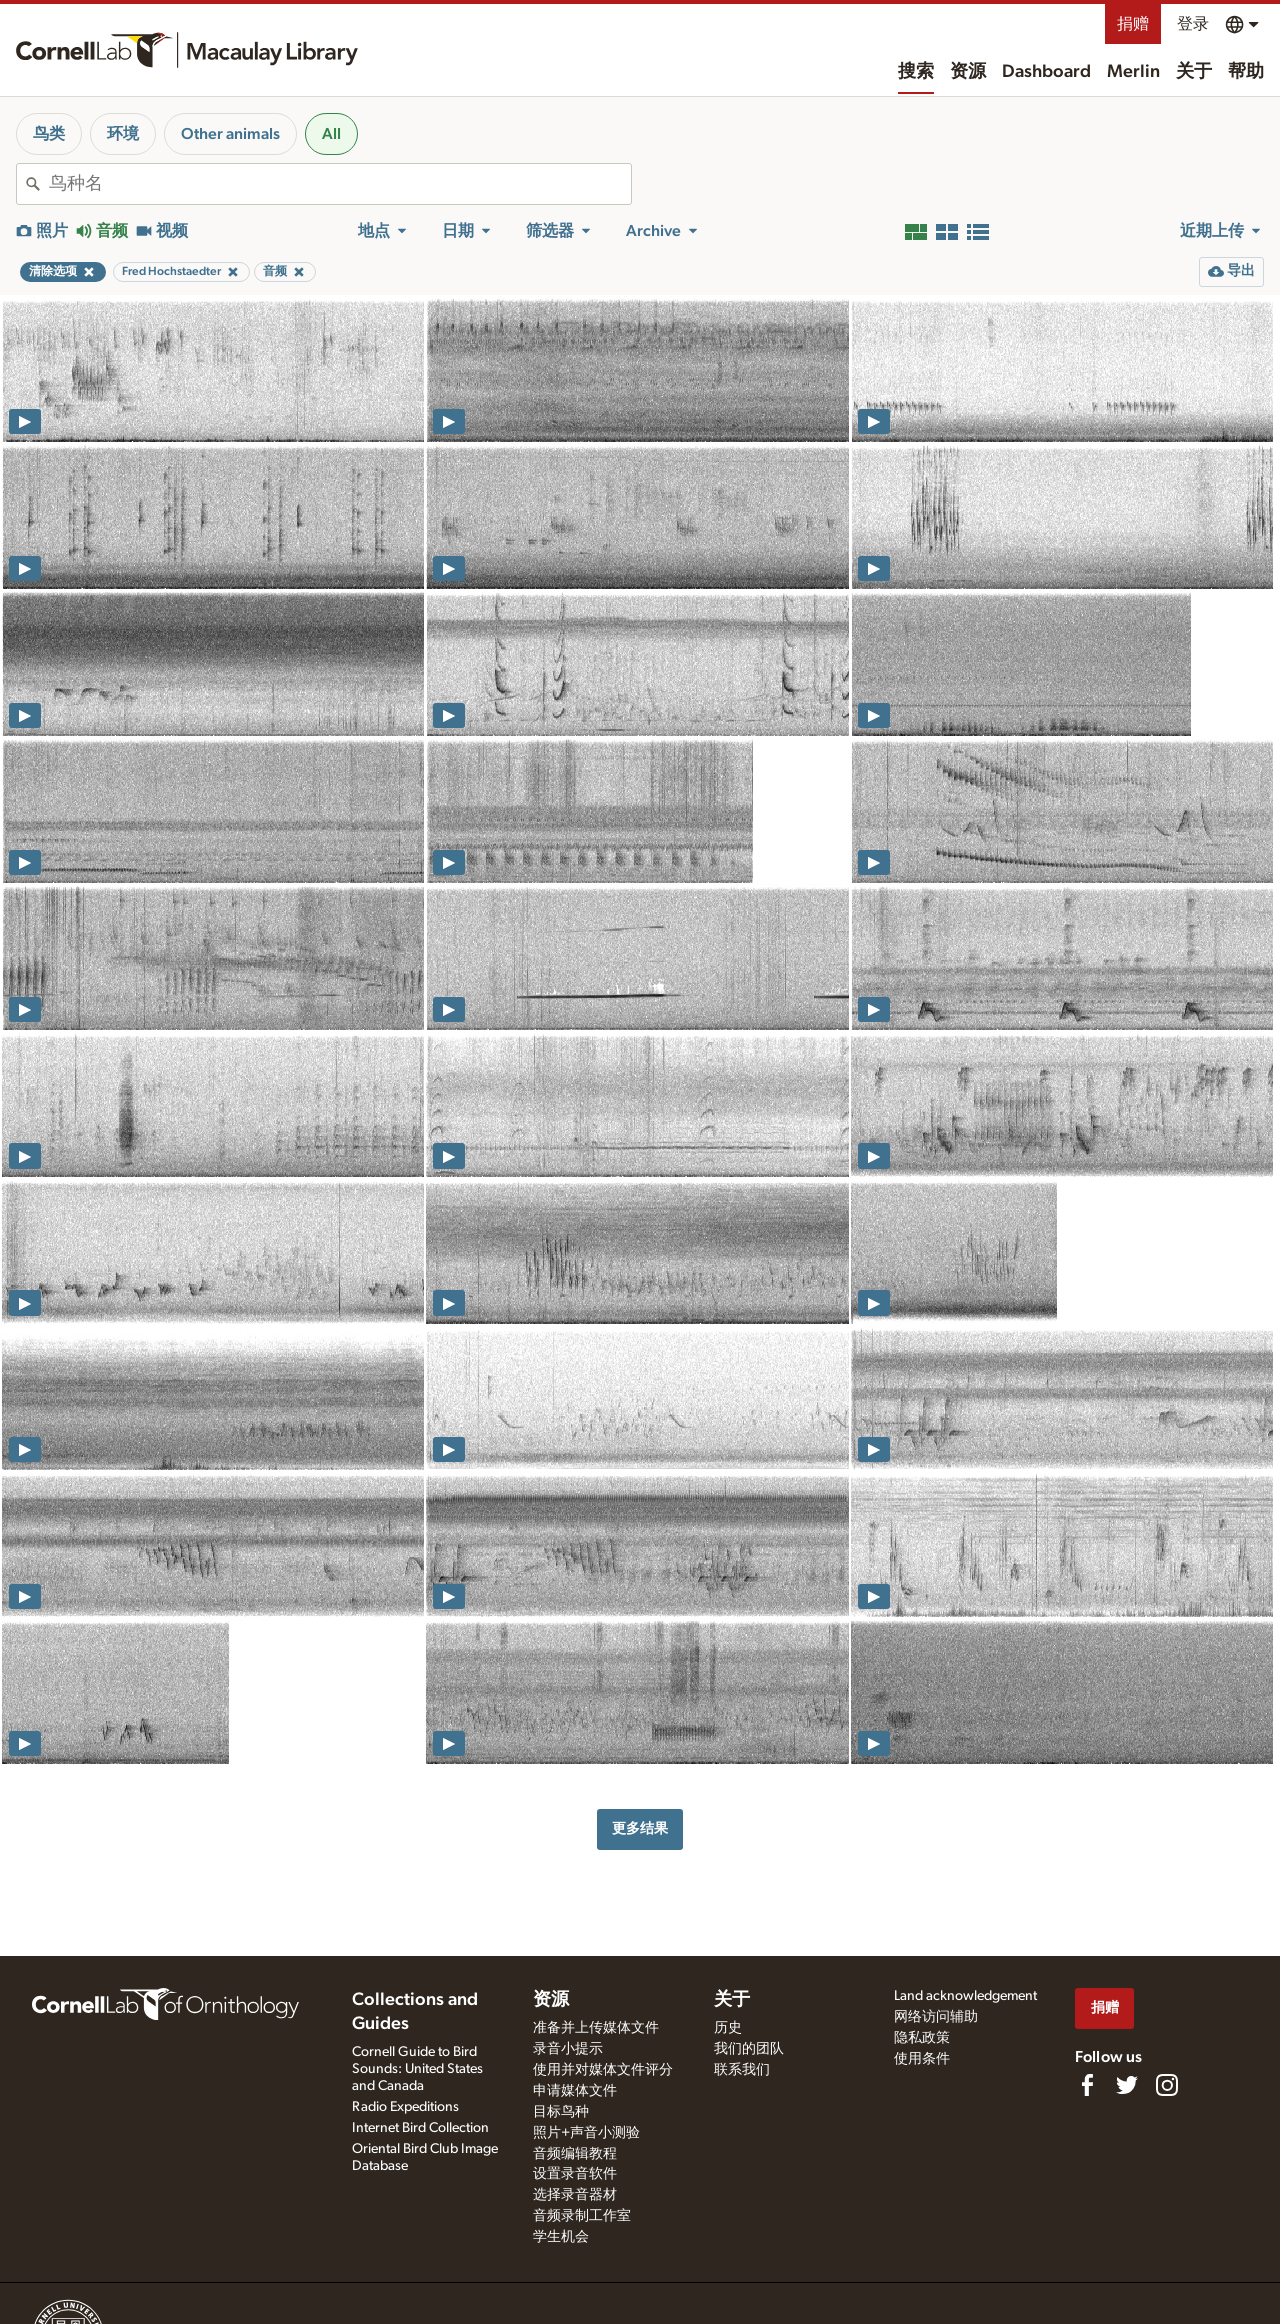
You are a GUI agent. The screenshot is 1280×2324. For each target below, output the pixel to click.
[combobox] (340, 184)
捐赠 (1133, 24)
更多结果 (640, 1828)
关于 (1194, 72)
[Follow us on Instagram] (1167, 2085)
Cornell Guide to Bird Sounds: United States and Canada (417, 2069)
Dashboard (1046, 72)
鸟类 (49, 134)
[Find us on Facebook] (1087, 2085)
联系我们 (742, 2070)
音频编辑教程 (575, 2154)
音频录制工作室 (582, 2216)
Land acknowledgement (965, 1996)
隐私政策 (922, 2038)
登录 (1193, 24)
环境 (123, 134)
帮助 (1246, 72)
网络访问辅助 (936, 2017)
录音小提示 (568, 2049)
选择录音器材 (575, 2195)
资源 (968, 72)
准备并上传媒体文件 (596, 2028)
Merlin (1133, 72)
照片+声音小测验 (586, 2133)
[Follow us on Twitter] (1127, 2085)
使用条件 (922, 2059)
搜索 (916, 72)
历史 (728, 2028)
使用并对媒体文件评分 (603, 2070)
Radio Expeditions (405, 2107)
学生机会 (561, 2237)
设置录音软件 (575, 2174)
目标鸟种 (561, 2112)
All (331, 134)
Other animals (230, 134)
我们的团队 (749, 2049)
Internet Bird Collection (420, 2128)
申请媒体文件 (575, 2091)
